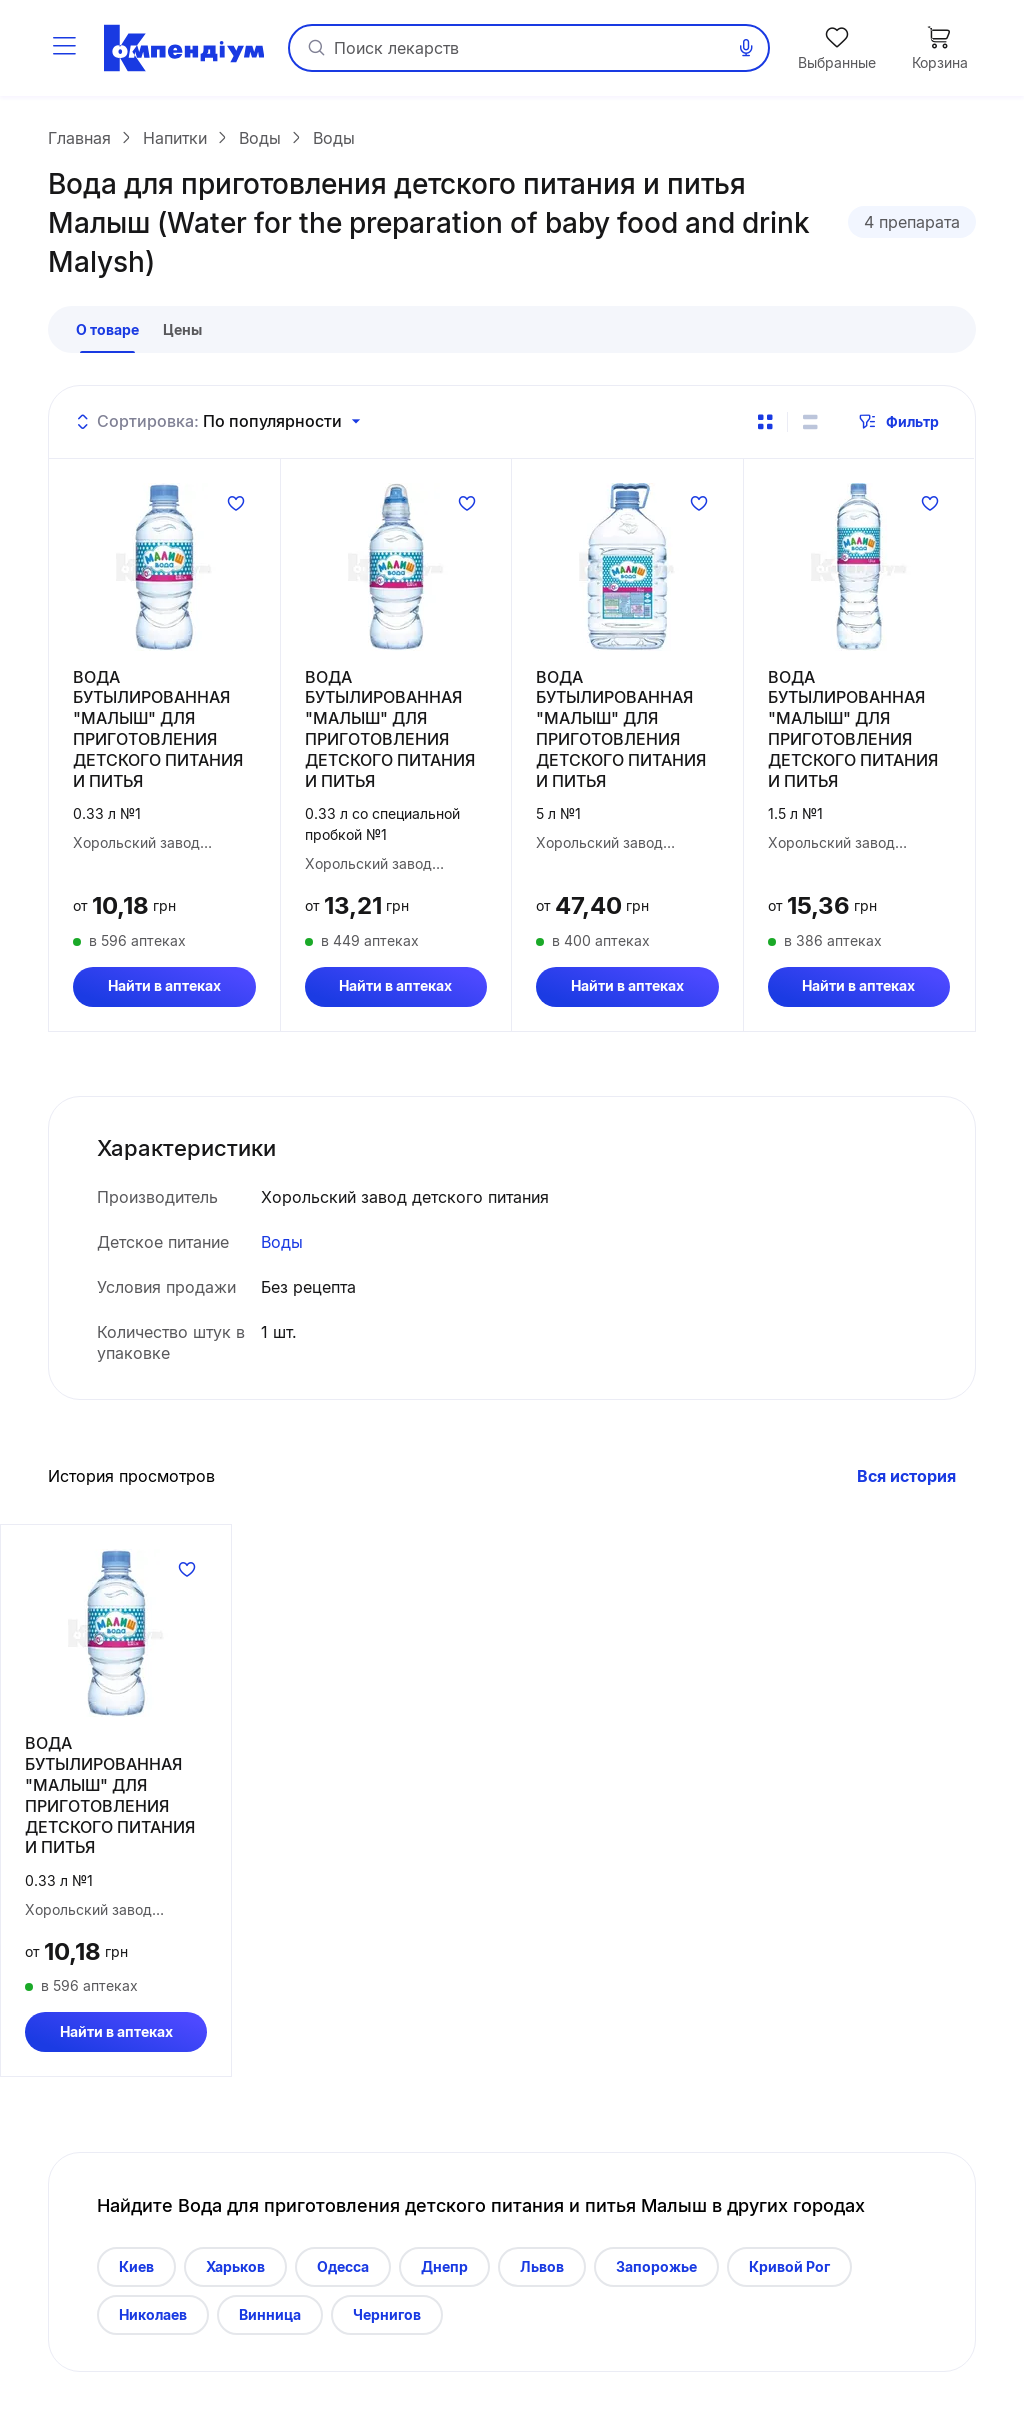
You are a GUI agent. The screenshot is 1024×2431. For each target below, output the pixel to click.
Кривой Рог (789, 2273)
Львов (542, 2273)
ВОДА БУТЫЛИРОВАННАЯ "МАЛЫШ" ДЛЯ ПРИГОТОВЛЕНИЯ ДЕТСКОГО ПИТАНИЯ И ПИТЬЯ (158, 736)
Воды (282, 1250)
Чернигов (387, 2321)
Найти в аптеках (164, 993)
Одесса (343, 2273)
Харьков (235, 2273)
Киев (136, 2273)
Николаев (153, 2321)
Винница (270, 2321)
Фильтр (898, 429)
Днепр (444, 2273)
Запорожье (656, 2273)
